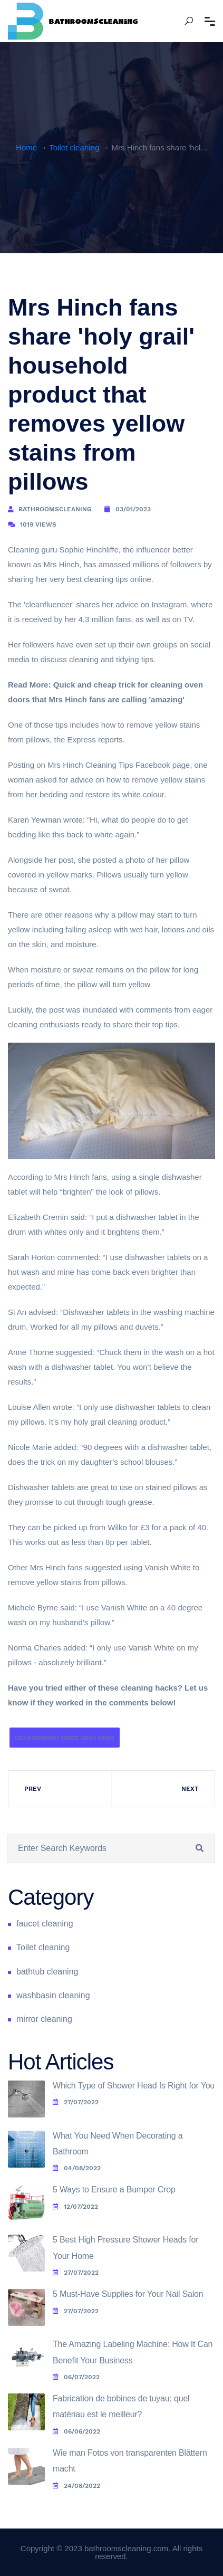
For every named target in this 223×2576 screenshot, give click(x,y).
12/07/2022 (75, 2206)
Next (190, 1788)
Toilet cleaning (74, 147)
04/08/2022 (77, 2168)
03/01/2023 (133, 509)
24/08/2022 (76, 2486)
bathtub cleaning (47, 1971)
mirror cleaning (44, 2019)
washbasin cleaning (53, 1995)
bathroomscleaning (55, 509)
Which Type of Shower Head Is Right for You (134, 2085)
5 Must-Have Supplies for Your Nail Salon (128, 2293)
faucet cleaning (44, 1923)
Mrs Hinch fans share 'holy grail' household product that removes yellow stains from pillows (101, 394)
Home (26, 147)
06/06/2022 (76, 2431)
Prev (32, 1788)
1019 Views (38, 524)
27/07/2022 (76, 2102)
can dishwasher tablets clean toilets (64, 1737)
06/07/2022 (76, 2377)
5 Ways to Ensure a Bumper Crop (114, 2189)
